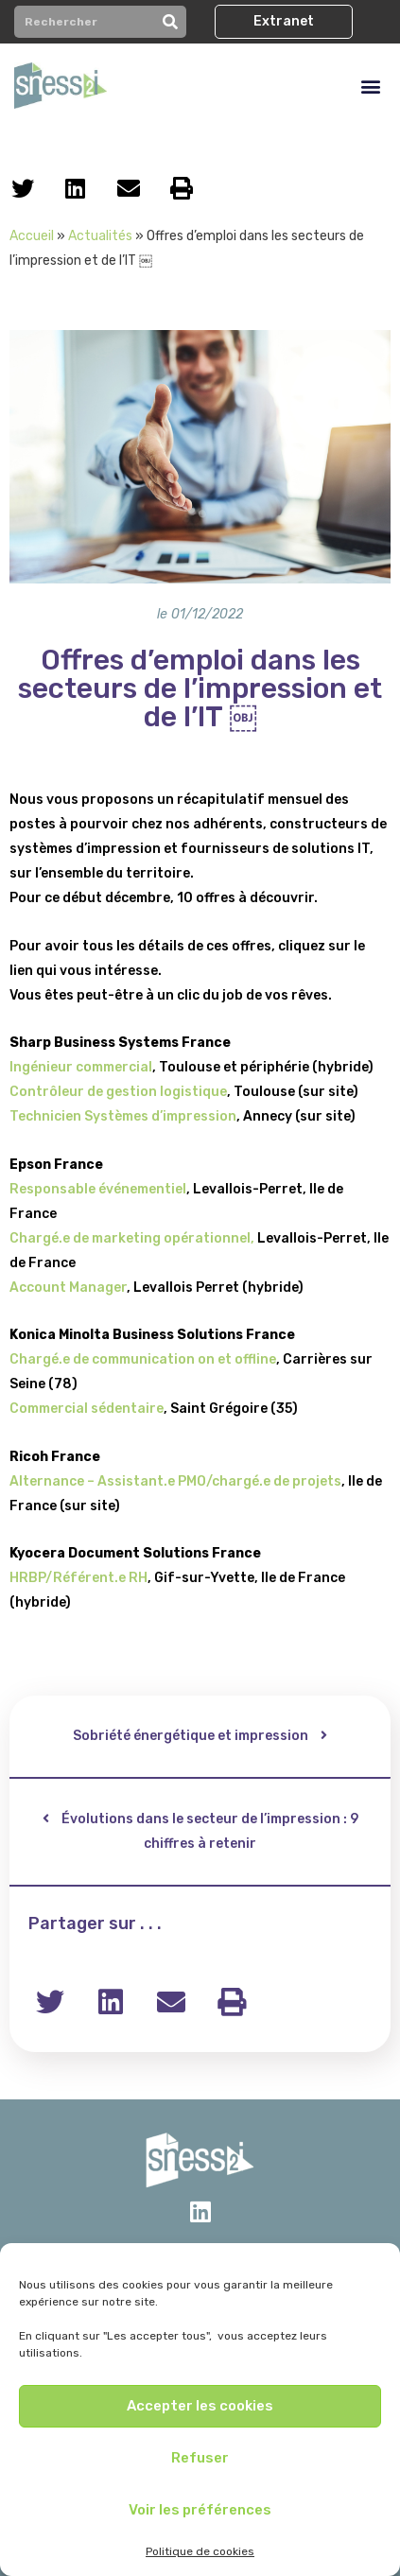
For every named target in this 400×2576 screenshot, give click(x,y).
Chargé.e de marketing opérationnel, (131, 1238)
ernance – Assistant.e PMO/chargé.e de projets (185, 1481)
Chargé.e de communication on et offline (142, 1359)
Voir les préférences (200, 2509)
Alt (19, 1481)
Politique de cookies (200, 2551)
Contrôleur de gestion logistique (118, 1092)
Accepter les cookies (200, 2405)
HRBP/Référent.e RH (78, 1578)
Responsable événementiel (97, 1189)
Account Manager (68, 1287)
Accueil (31, 236)
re (156, 1409)
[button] (284, 22)
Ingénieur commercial (80, 1067)
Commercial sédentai (79, 1409)
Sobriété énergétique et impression (190, 1736)
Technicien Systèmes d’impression (122, 1116)
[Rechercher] (170, 22)
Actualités (100, 236)
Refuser (200, 2457)
